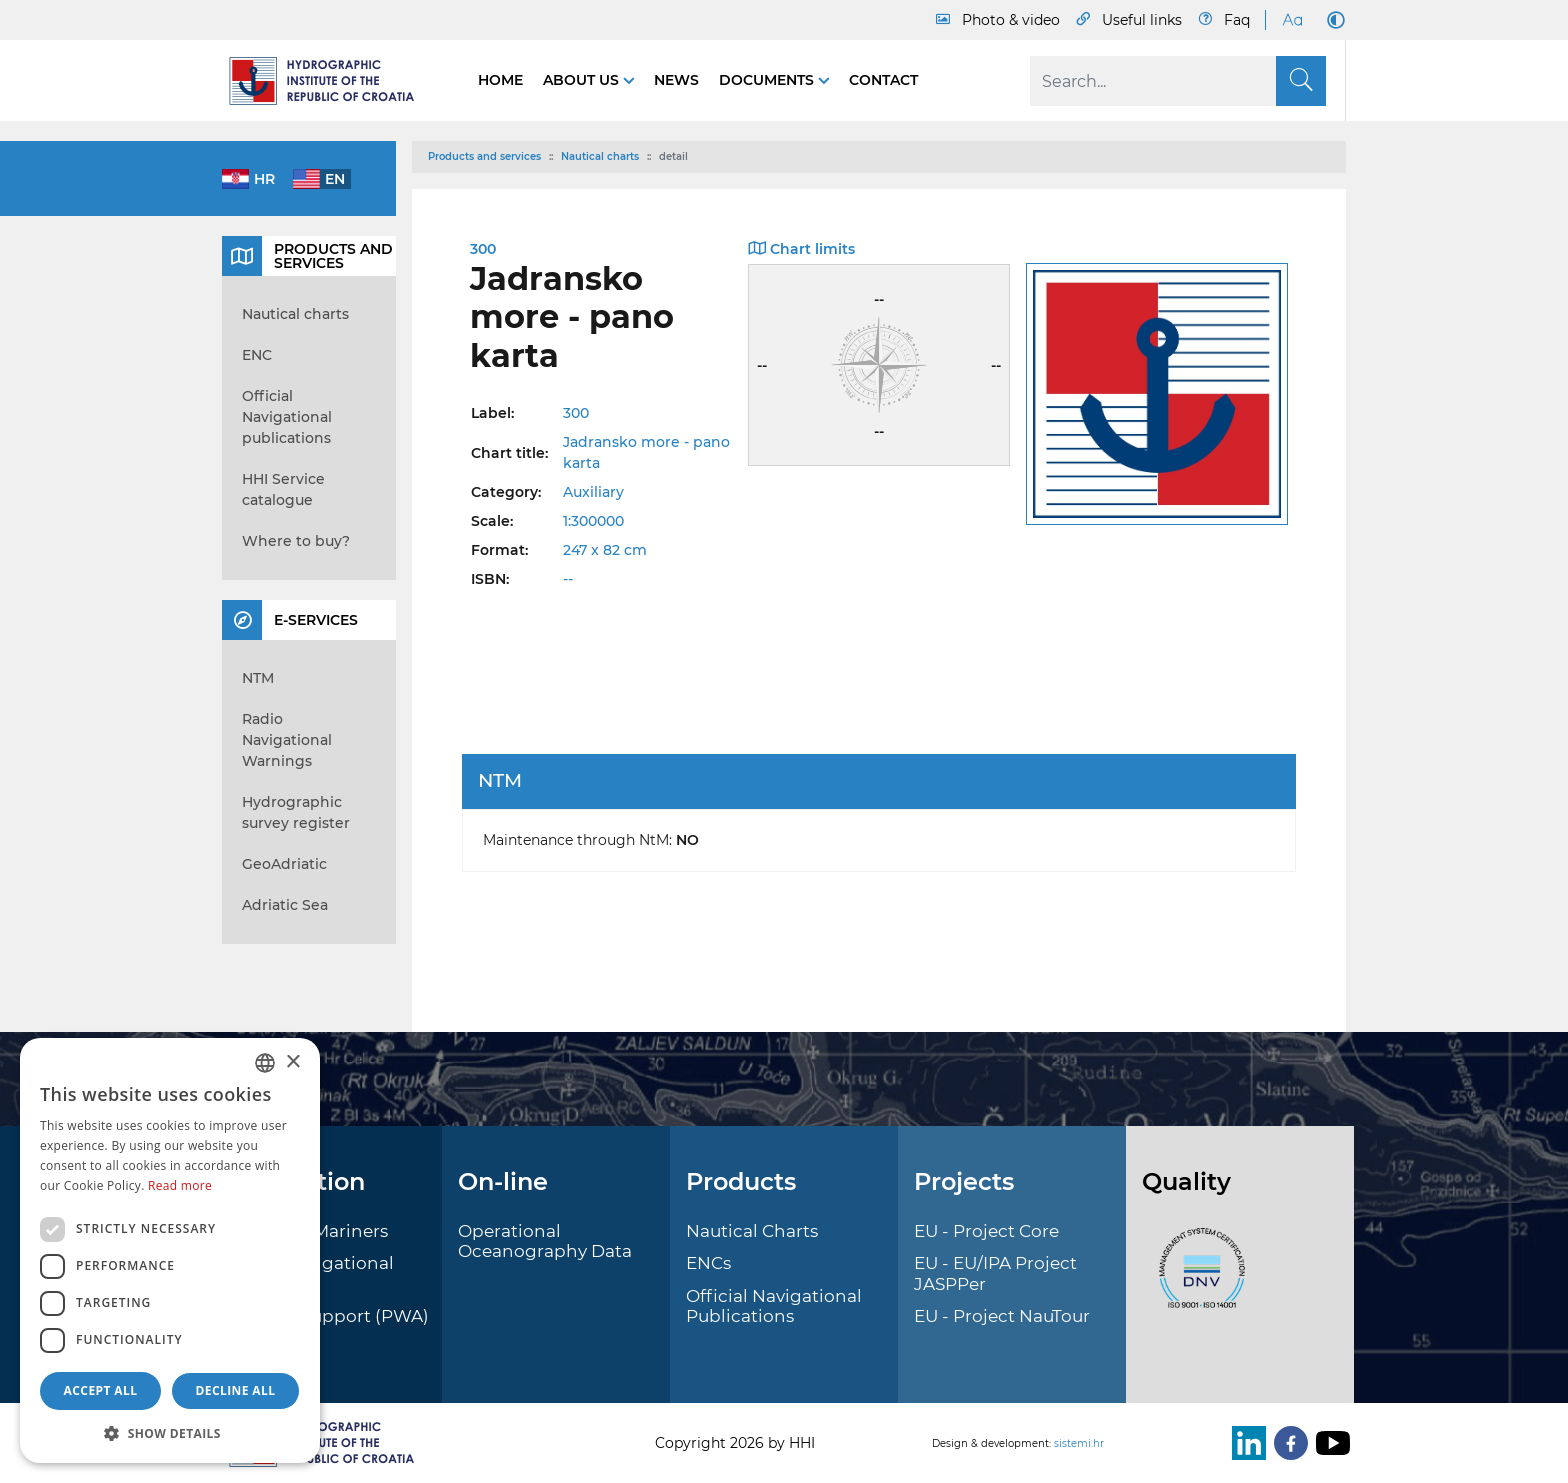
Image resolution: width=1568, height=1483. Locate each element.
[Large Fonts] (1292, 20)
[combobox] (265, 1063)
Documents (768, 80)
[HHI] (330, 81)
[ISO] (1197, 1279)
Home (500, 80)
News (676, 80)
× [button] (292, 1062)
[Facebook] (1287, 1443)
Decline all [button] (236, 1390)
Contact (883, 80)
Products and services (484, 156)
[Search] (1178, 81)
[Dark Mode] (1332, 20)
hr (264, 179)
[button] (170, 1433)
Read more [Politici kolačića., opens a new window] (180, 1185)
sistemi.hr (1079, 1443)
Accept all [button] (101, 1390)
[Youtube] (1329, 1443)
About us (583, 80)
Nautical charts (600, 156)
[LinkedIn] (1245, 1443)
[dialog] (170, 1250)
